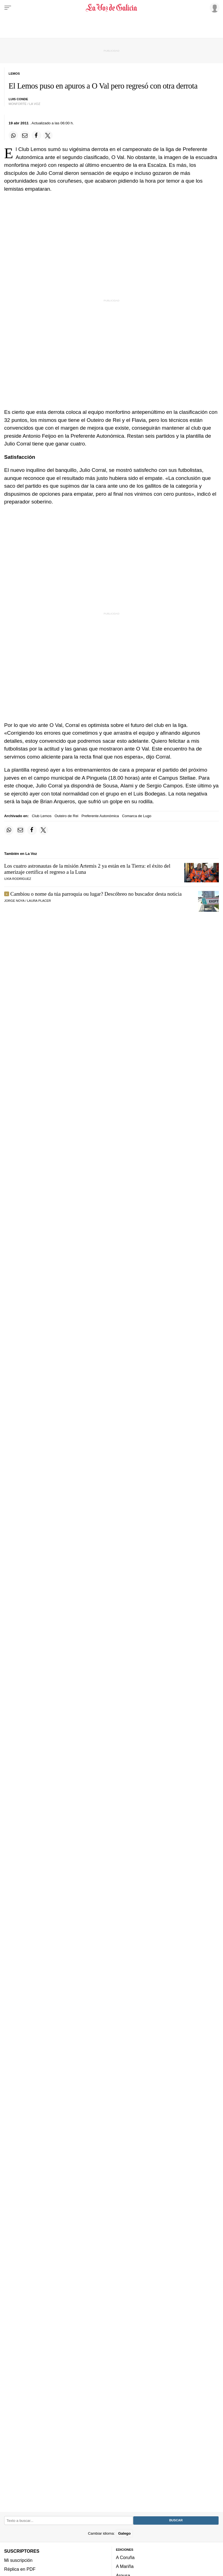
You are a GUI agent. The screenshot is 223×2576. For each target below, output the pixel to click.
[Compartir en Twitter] (48, 135)
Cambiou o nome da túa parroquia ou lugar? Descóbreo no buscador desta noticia (95, 894)
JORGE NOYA (14, 900)
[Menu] (7, 7)
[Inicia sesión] (213, 7)
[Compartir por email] (25, 135)
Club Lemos (42, 816)
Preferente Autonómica (100, 816)
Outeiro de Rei (66, 816)
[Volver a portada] (111, 7)
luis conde (18, 99)
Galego (124, 2533)
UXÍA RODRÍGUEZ (17, 878)
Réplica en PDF (19, 2569)
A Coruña (125, 2557)
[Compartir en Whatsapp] (13, 135)
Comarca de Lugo (136, 816)
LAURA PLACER (39, 900)
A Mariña (125, 2566)
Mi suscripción (18, 2560)
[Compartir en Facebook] (36, 135)
